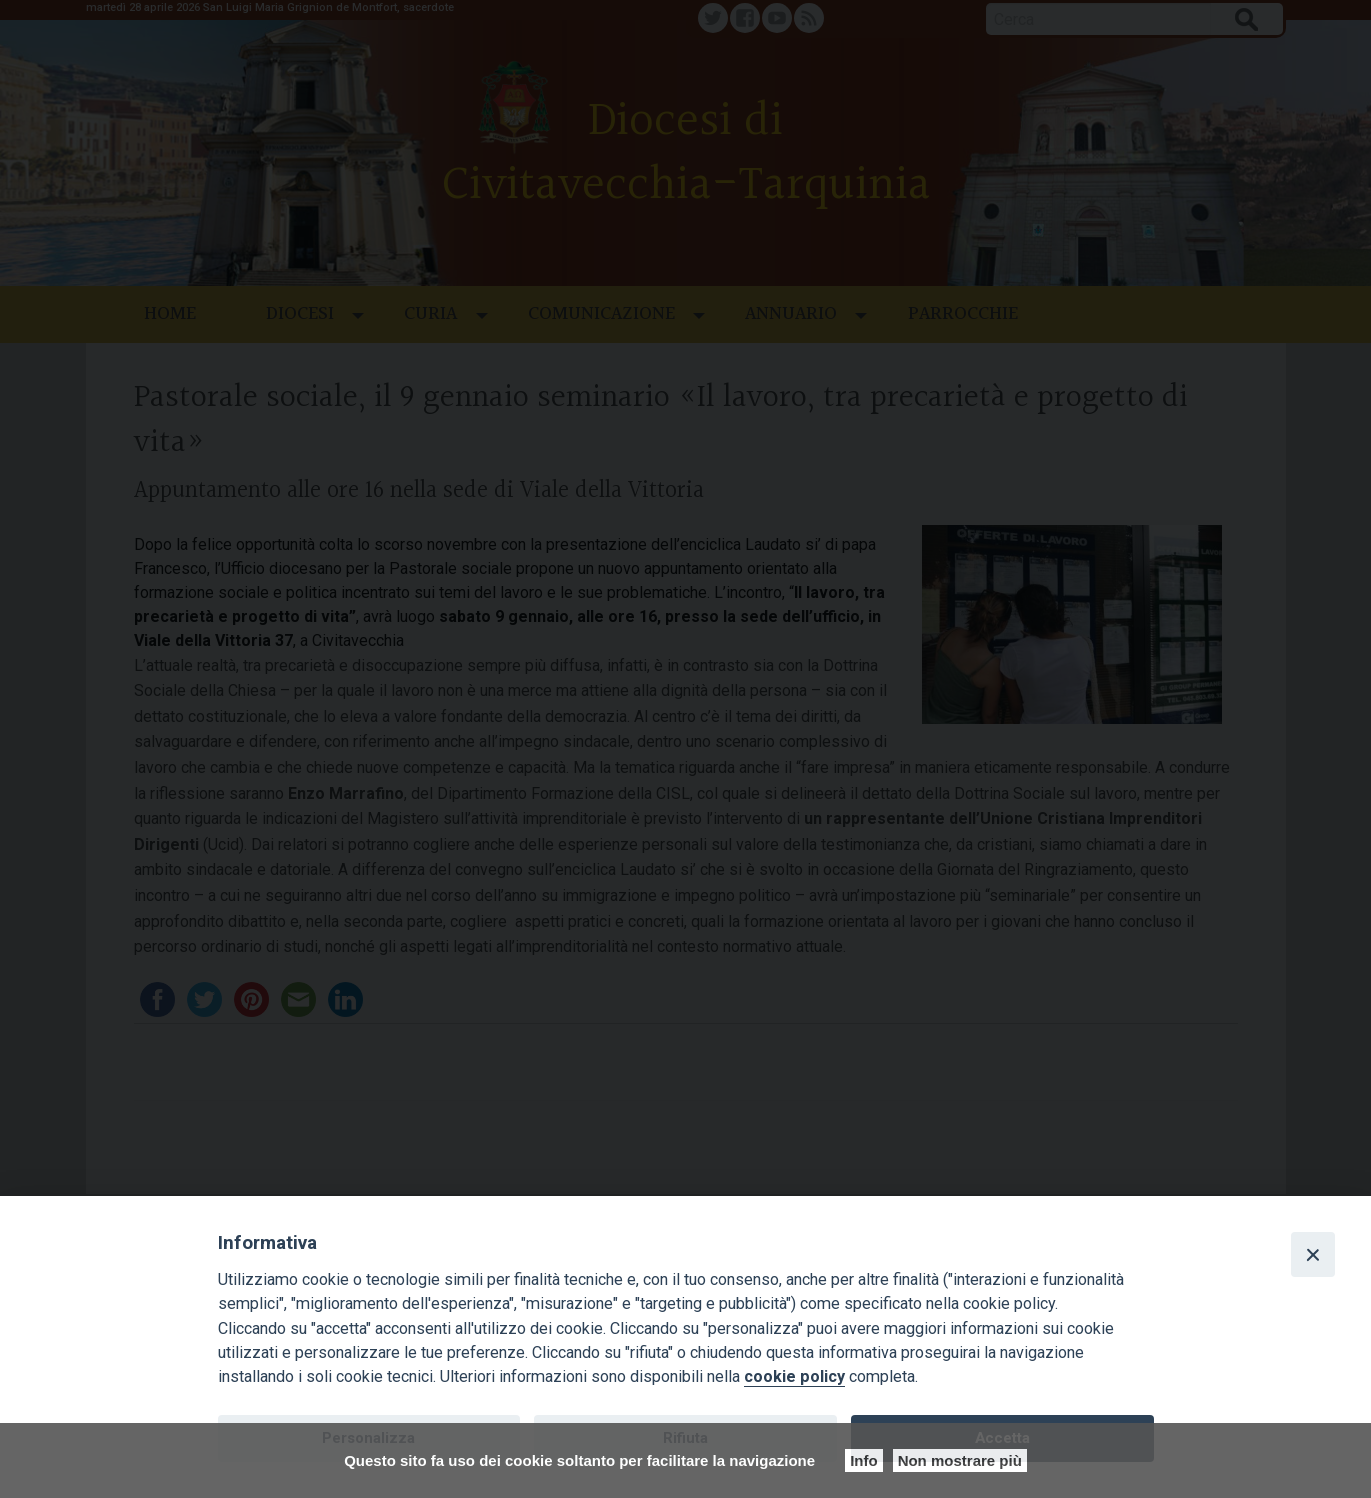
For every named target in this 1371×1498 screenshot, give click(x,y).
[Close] (1313, 1254)
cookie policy (794, 1376)
